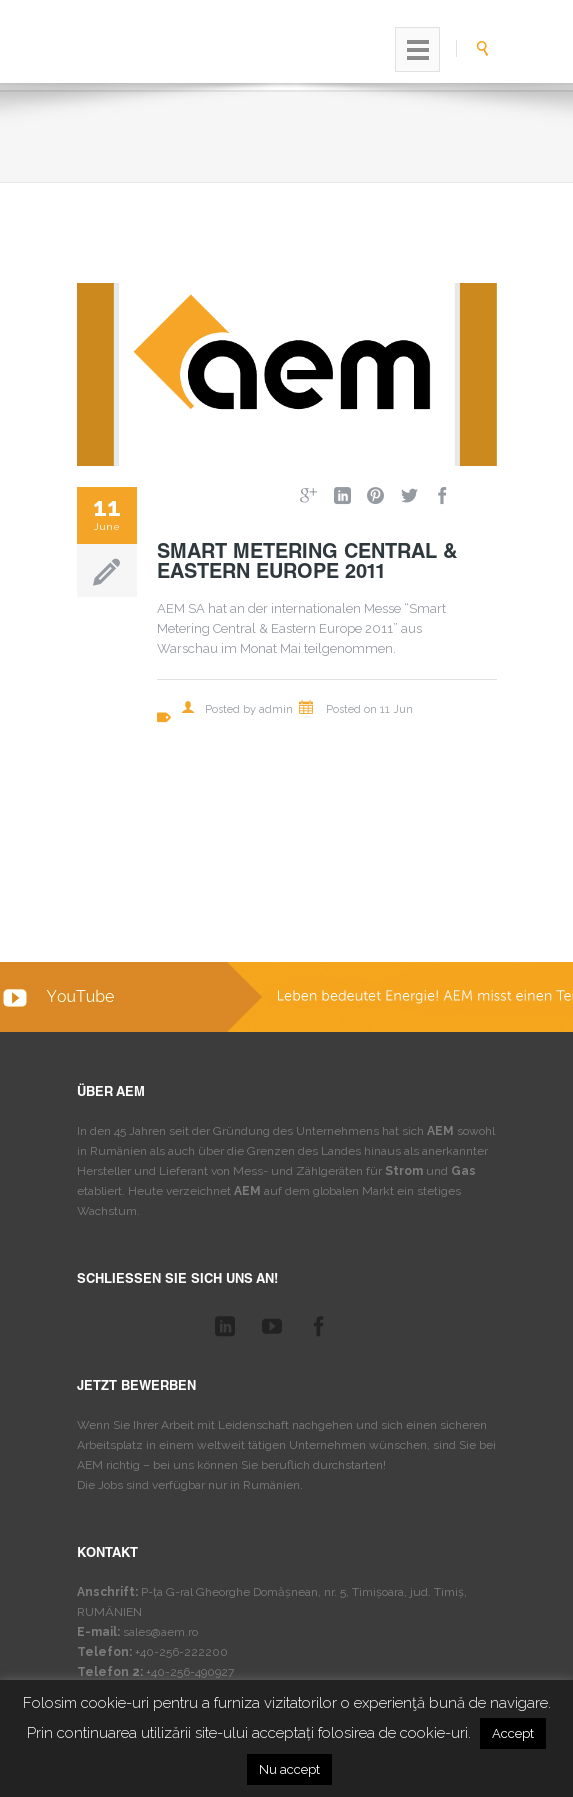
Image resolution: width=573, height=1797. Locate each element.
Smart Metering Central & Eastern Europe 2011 (307, 564)
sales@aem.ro (160, 1632)
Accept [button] (513, 1733)
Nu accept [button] (289, 1769)
